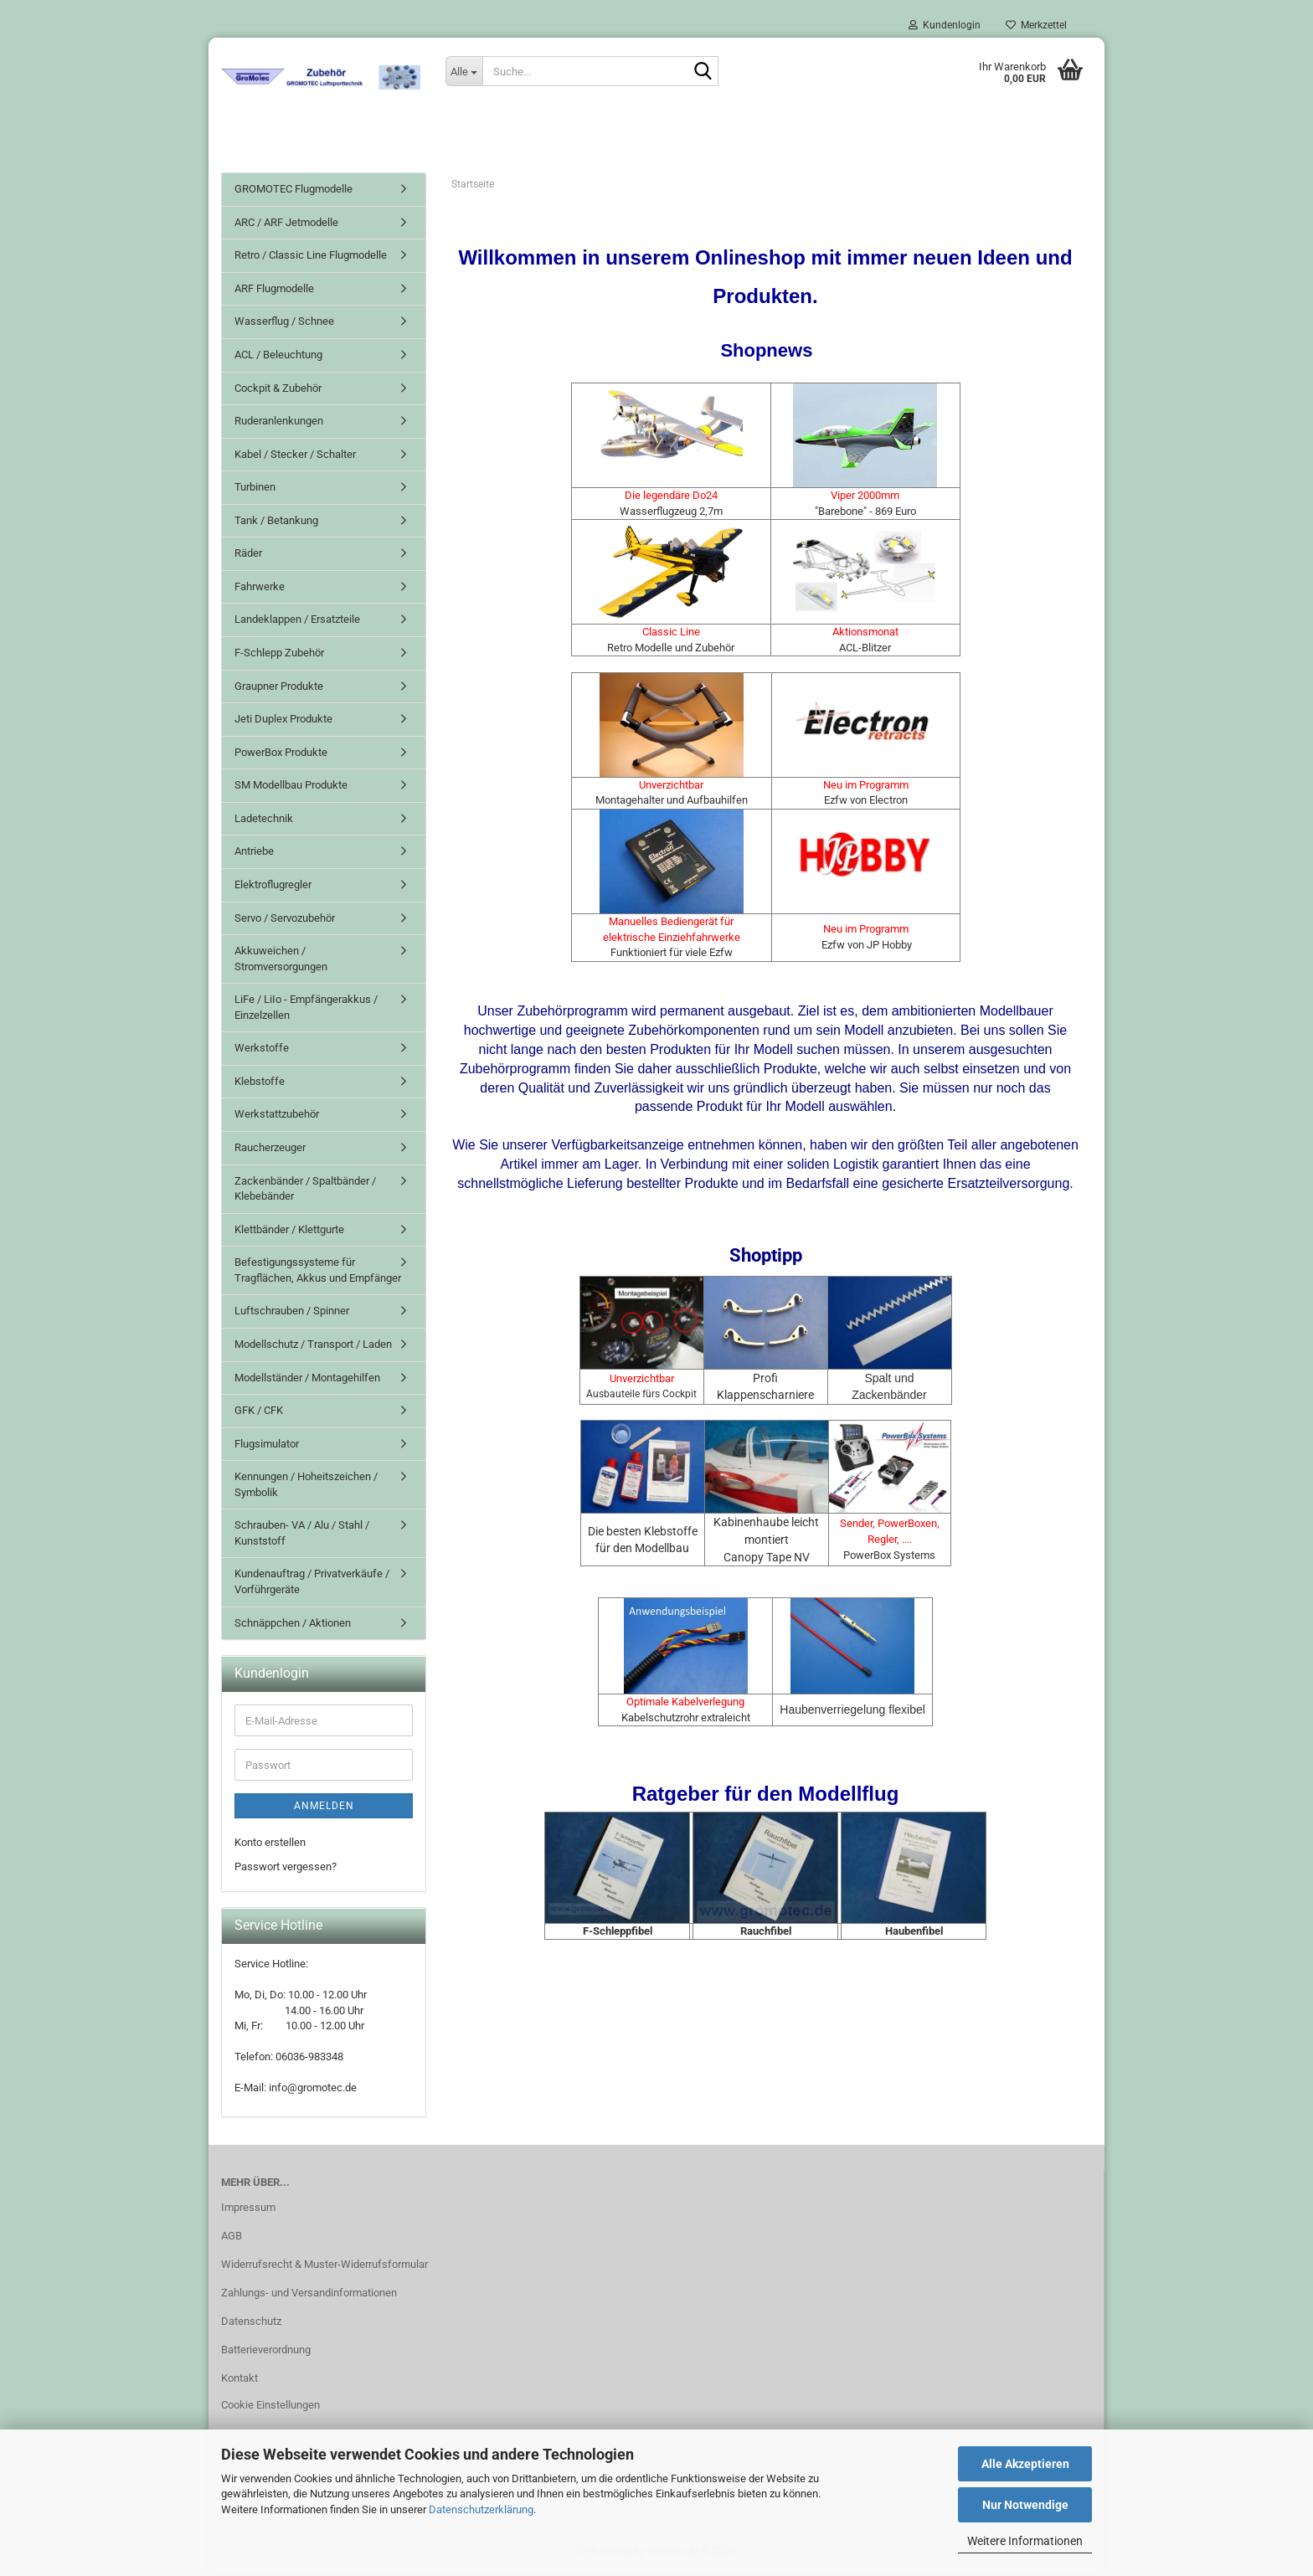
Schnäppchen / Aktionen (292, 1625)
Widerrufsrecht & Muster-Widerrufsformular (324, 2267)
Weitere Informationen (1025, 2541)
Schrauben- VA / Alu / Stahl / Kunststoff (301, 1536)
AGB (231, 2239)
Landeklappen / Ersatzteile (297, 622)
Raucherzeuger (270, 1150)
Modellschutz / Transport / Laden (313, 1347)
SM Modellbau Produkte (291, 788)
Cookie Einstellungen (270, 2407)
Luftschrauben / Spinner (291, 1314)
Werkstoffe (261, 1051)
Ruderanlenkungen (278, 424)
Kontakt (239, 2381)
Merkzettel (1036, 25)
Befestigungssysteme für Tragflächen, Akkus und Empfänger (317, 1273)
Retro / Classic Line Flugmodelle (310, 258)
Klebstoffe (259, 1084)
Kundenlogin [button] (945, 25)
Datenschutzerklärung (481, 2509)
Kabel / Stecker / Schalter (295, 457)
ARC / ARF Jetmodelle (286, 225)
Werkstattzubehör (276, 1117)
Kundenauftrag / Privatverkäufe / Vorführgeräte (311, 1585)
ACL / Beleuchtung (278, 358)
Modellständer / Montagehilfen (307, 1380)
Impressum (248, 2210)
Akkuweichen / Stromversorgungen (280, 962)
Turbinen (254, 490)
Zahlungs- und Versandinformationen (309, 2296)
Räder (248, 556)
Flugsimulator (266, 1447)
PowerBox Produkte (280, 755)
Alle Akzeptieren (1025, 2464)
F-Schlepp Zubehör (279, 656)
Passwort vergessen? (285, 1869)
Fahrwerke (259, 590)
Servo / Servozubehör (284, 920)
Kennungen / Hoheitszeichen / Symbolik (306, 1487)
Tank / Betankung (276, 523)
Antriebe (254, 854)
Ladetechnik (263, 821)
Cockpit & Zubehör (278, 390)
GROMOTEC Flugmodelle (293, 192)
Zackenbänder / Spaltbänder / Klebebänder (305, 1191)
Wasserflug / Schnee (284, 324)
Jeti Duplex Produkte (283, 722)
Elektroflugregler (273, 888)
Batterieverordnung (266, 2353)
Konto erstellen (270, 1845)
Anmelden (324, 1809)
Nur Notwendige (1025, 2505)
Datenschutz (251, 2324)
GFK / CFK (258, 1413)
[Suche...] (463, 71)
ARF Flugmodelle (274, 291)
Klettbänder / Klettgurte (289, 1232)
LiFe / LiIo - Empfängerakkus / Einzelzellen (306, 1010)
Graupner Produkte (278, 688)
